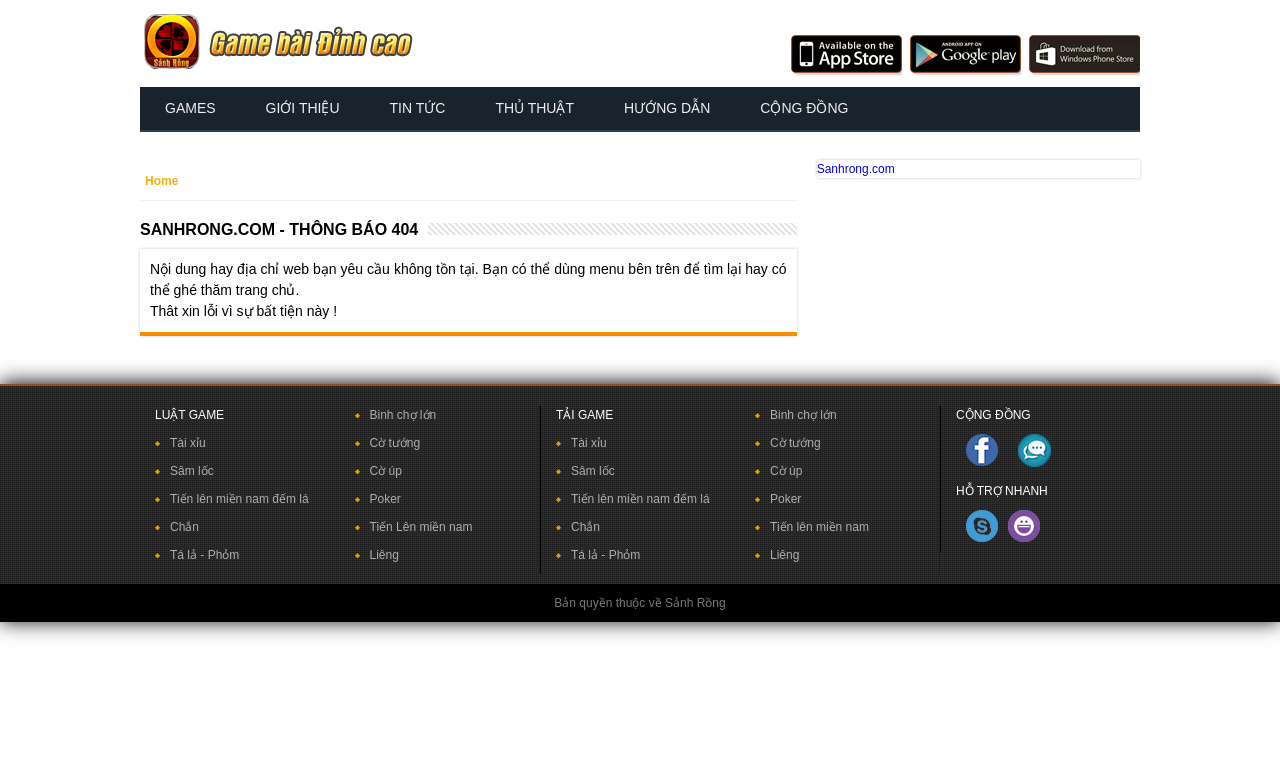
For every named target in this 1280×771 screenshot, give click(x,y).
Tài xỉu (188, 443)
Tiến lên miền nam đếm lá (239, 499)
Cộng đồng (804, 108)
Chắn (184, 527)
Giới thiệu (303, 108)
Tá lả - (189, 555)
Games (190, 108)
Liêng (384, 555)
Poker (385, 499)
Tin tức (418, 108)
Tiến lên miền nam (819, 527)
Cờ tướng (395, 443)
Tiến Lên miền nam (421, 527)
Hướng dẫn (667, 108)
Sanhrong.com (856, 169)
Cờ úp (386, 471)
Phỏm (224, 555)
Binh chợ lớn (403, 415)
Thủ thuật (534, 108)
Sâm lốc (192, 471)
